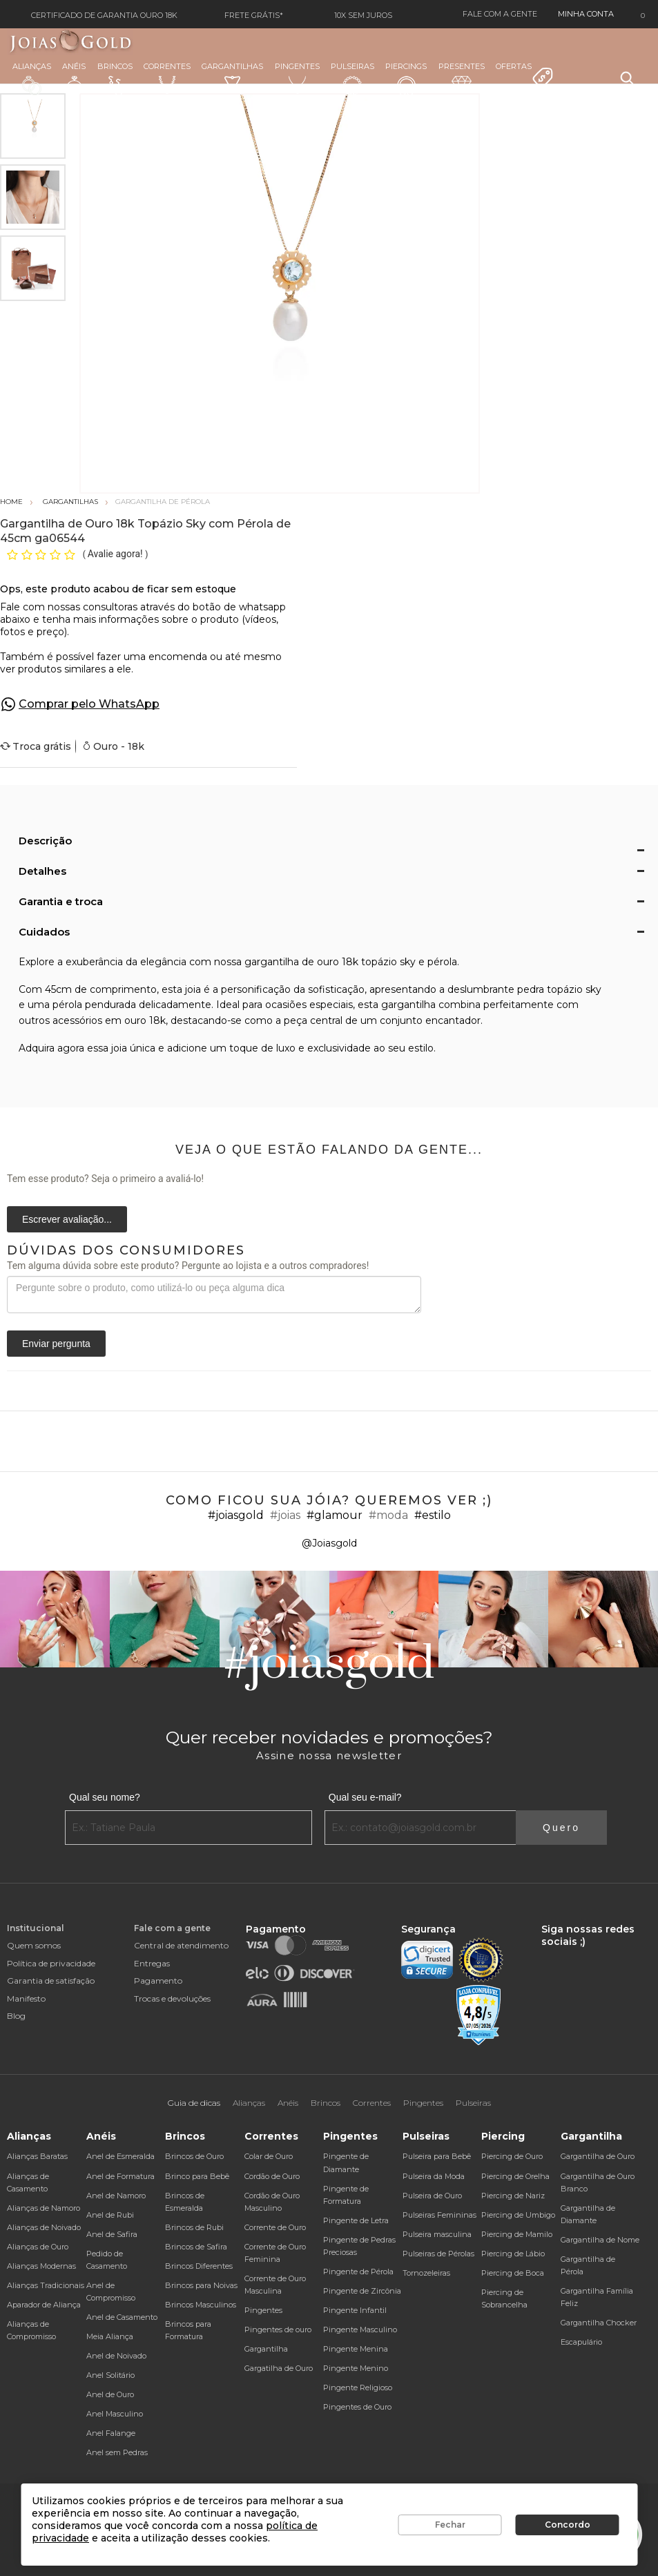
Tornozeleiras (426, 2273)
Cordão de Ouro (272, 2176)
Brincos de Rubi (194, 2227)
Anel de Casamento (121, 2317)
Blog (16, 2016)
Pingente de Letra (356, 2220)
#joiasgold (236, 1515)
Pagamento (158, 1980)
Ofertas (525, 75)
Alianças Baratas (37, 2156)
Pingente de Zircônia (362, 2291)
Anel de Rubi (110, 2215)
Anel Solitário (110, 2375)
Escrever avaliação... (67, 1219)
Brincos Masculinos (200, 2304)
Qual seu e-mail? (365, 1797)
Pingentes (297, 77)
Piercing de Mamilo (516, 2234)
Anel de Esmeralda (120, 2156)
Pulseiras (352, 79)
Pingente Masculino (360, 2329)
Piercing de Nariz (513, 2195)
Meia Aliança (109, 2336)
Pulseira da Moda (434, 2176)
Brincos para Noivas (201, 2285)
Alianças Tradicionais (45, 2285)
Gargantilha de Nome (600, 2240)
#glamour (334, 1515)
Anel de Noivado (116, 2356)
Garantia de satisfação (51, 1980)
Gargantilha (266, 2349)
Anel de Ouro (110, 2394)
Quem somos (34, 1945)
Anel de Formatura (120, 2176)
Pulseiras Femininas (439, 2215)
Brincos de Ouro (194, 2156)
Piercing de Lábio (513, 2253)
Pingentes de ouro (277, 2329)
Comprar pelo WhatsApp (89, 703)
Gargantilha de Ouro (598, 2156)
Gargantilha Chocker (599, 2322)
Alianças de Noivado (44, 2227)
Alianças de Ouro (37, 2246)
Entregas (152, 1963)
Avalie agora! (116, 553)
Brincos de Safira (196, 2246)
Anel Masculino (114, 2414)
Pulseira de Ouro (432, 2195)
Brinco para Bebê (197, 2176)
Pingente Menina (355, 2349)
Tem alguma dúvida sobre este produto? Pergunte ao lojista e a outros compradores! (188, 1265)
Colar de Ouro (268, 2156)
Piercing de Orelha (515, 2176)
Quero (561, 1827)
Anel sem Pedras (117, 2452)
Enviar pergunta (56, 1343)
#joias (285, 1515)
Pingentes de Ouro (357, 2407)
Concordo (567, 2524)
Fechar (450, 2524)
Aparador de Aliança (44, 2304)
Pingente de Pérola (358, 2271)
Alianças (31, 78)
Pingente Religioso (357, 2387)
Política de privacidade (51, 1963)
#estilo (432, 1515)
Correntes (167, 77)
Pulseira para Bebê (437, 2156)
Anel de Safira (111, 2234)
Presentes (461, 77)
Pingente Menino (355, 2368)
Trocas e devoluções (172, 1998)
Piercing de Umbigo (518, 2215)
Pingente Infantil (355, 2310)
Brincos (115, 78)
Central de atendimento (181, 1945)
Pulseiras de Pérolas (438, 2253)
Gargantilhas (232, 77)
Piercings (406, 78)
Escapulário (581, 2342)
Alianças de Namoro (43, 2208)
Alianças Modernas (41, 2266)
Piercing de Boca (512, 2273)
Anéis (74, 78)
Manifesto (26, 1998)
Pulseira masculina (437, 2234)
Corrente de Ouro (275, 2227)
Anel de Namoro (116, 2195)
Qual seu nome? (104, 1797)
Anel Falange (110, 2433)
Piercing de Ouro (512, 2156)
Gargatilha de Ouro (278, 2368)
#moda (388, 1515)
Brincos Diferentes (199, 2266)
